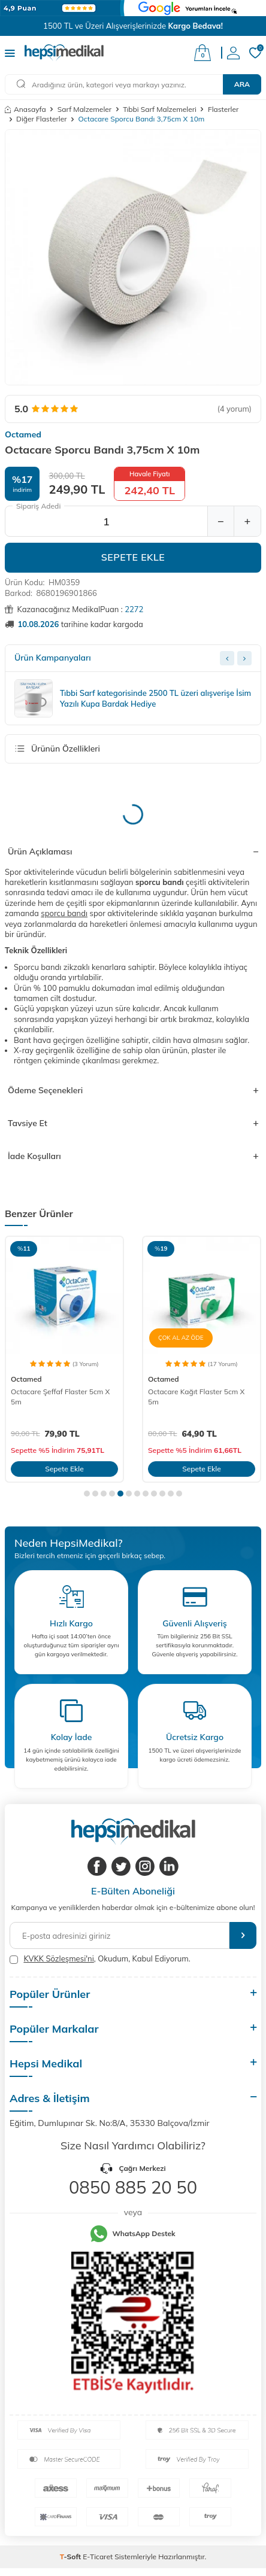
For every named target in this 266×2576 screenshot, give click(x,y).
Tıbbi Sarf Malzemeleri (160, 109)
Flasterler (223, 109)
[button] (87, 1494)
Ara (242, 84)
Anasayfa (25, 109)
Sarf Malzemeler (84, 109)
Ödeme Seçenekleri (133, 1090)
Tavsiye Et (133, 1123)
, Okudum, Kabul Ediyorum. (100, 1959)
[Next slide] (244, 658)
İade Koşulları (133, 1156)
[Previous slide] (227, 658)
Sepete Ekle (133, 557)
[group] (133, 257)
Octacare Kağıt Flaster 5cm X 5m (196, 1396)
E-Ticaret (98, 2556)
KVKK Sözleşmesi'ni (58, 1958)
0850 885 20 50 (133, 2187)
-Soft (71, 2556)
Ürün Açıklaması (133, 851)
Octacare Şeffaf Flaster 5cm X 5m (60, 1396)
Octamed (23, 434)
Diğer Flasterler (41, 118)
